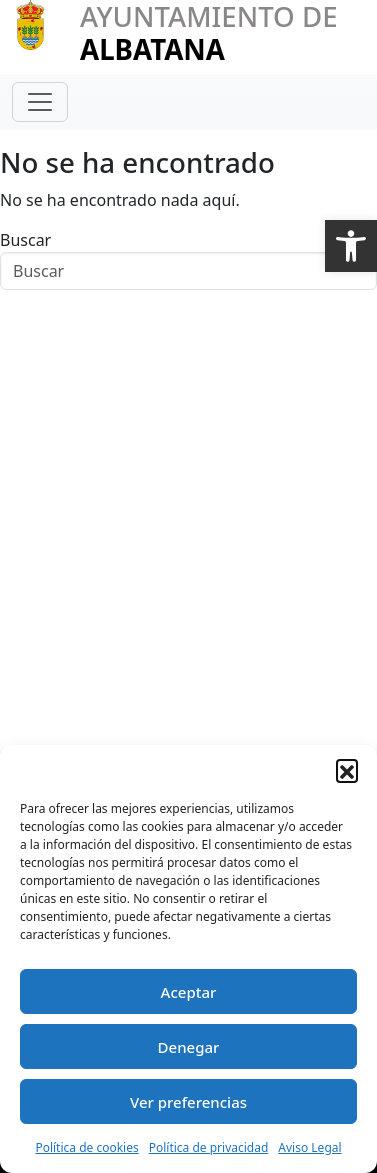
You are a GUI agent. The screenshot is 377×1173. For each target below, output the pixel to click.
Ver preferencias (188, 1102)
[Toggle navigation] (40, 102)
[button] (351, 246)
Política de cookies (86, 1147)
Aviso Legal (309, 1147)
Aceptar (189, 992)
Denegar (189, 1047)
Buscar (25, 240)
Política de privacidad (209, 1147)
